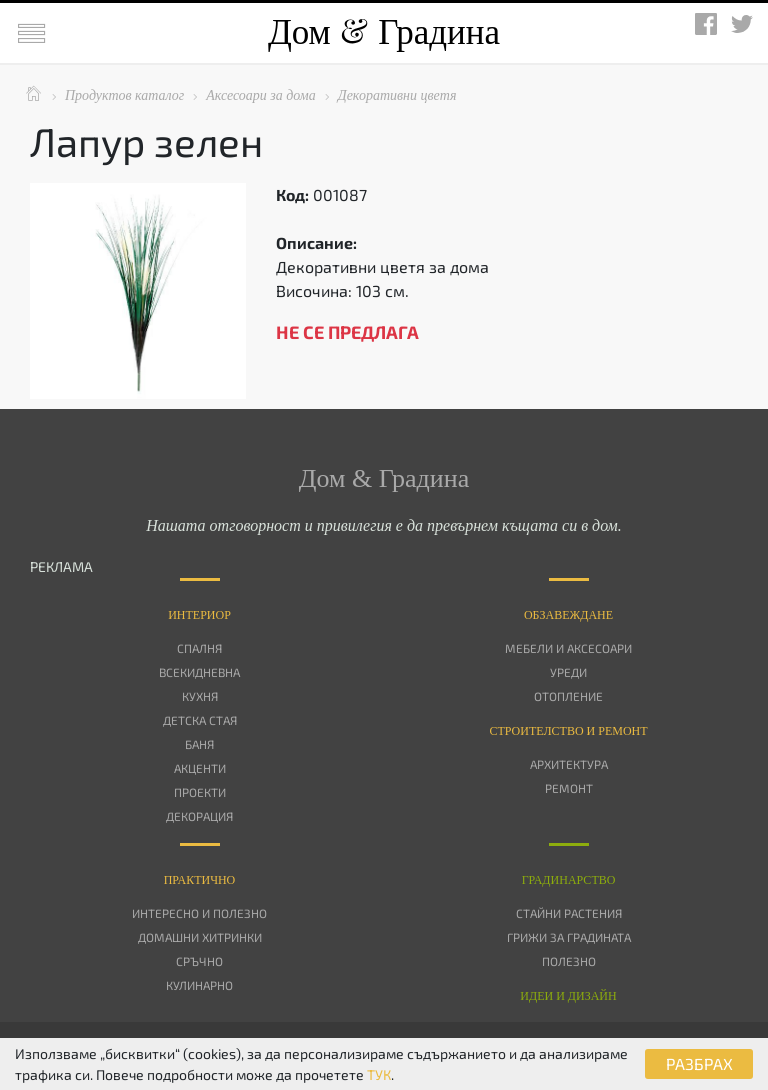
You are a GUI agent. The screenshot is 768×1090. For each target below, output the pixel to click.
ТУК (379, 1074)
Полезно (569, 961)
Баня (199, 744)
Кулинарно (199, 985)
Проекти (200, 792)
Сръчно (199, 961)
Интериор (199, 615)
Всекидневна (199, 672)
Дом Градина (384, 32)
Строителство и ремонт (568, 731)
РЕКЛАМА (61, 566)
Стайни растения (569, 913)
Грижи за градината (569, 937)
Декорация (199, 816)
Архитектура (569, 764)
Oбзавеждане (568, 615)
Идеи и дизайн (568, 996)
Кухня (200, 696)
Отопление (568, 696)
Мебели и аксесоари (568, 648)
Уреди (568, 672)
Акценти (200, 768)
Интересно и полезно (199, 913)
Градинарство (569, 880)
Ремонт (569, 788)
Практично (200, 880)
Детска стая (200, 720)
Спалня (199, 648)
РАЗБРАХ (699, 1063)
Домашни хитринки (200, 937)
